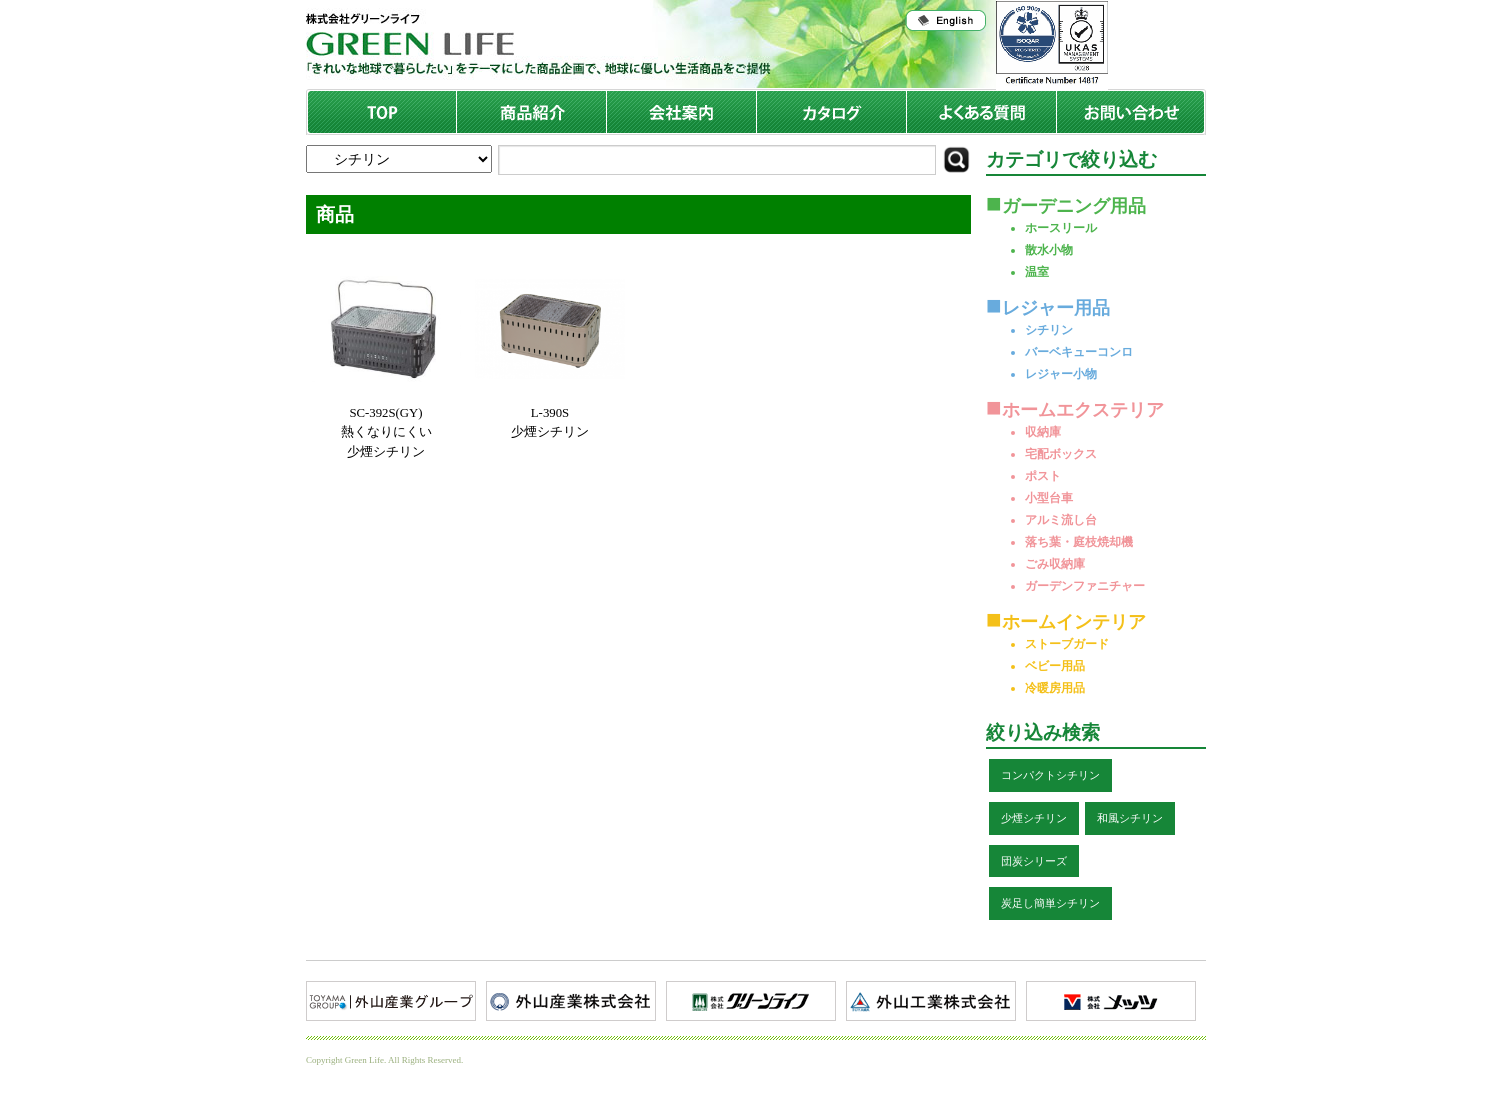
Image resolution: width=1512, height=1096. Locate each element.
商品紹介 (532, 112)
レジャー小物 (1061, 374)
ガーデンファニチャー (1085, 586)
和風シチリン (1130, 818)
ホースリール (1061, 228)
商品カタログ (832, 112)
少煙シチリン (1034, 818)
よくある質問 (982, 112)
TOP (382, 112)
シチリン (1049, 330)
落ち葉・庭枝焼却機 (1079, 542)
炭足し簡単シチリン (1050, 903)
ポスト (1043, 476)
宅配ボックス (1061, 454)
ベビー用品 (1055, 666)
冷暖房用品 (1055, 688)
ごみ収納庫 (1055, 564)
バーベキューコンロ (1079, 352)
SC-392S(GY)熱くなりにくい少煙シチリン (386, 432)
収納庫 (1043, 432)
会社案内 (682, 112)
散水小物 (1049, 250)
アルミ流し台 (1061, 520)
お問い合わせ (1130, 112)
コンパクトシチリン (1050, 775)
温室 (1037, 272)
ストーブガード (1067, 644)
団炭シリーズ (1034, 861)
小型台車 (1049, 498)
